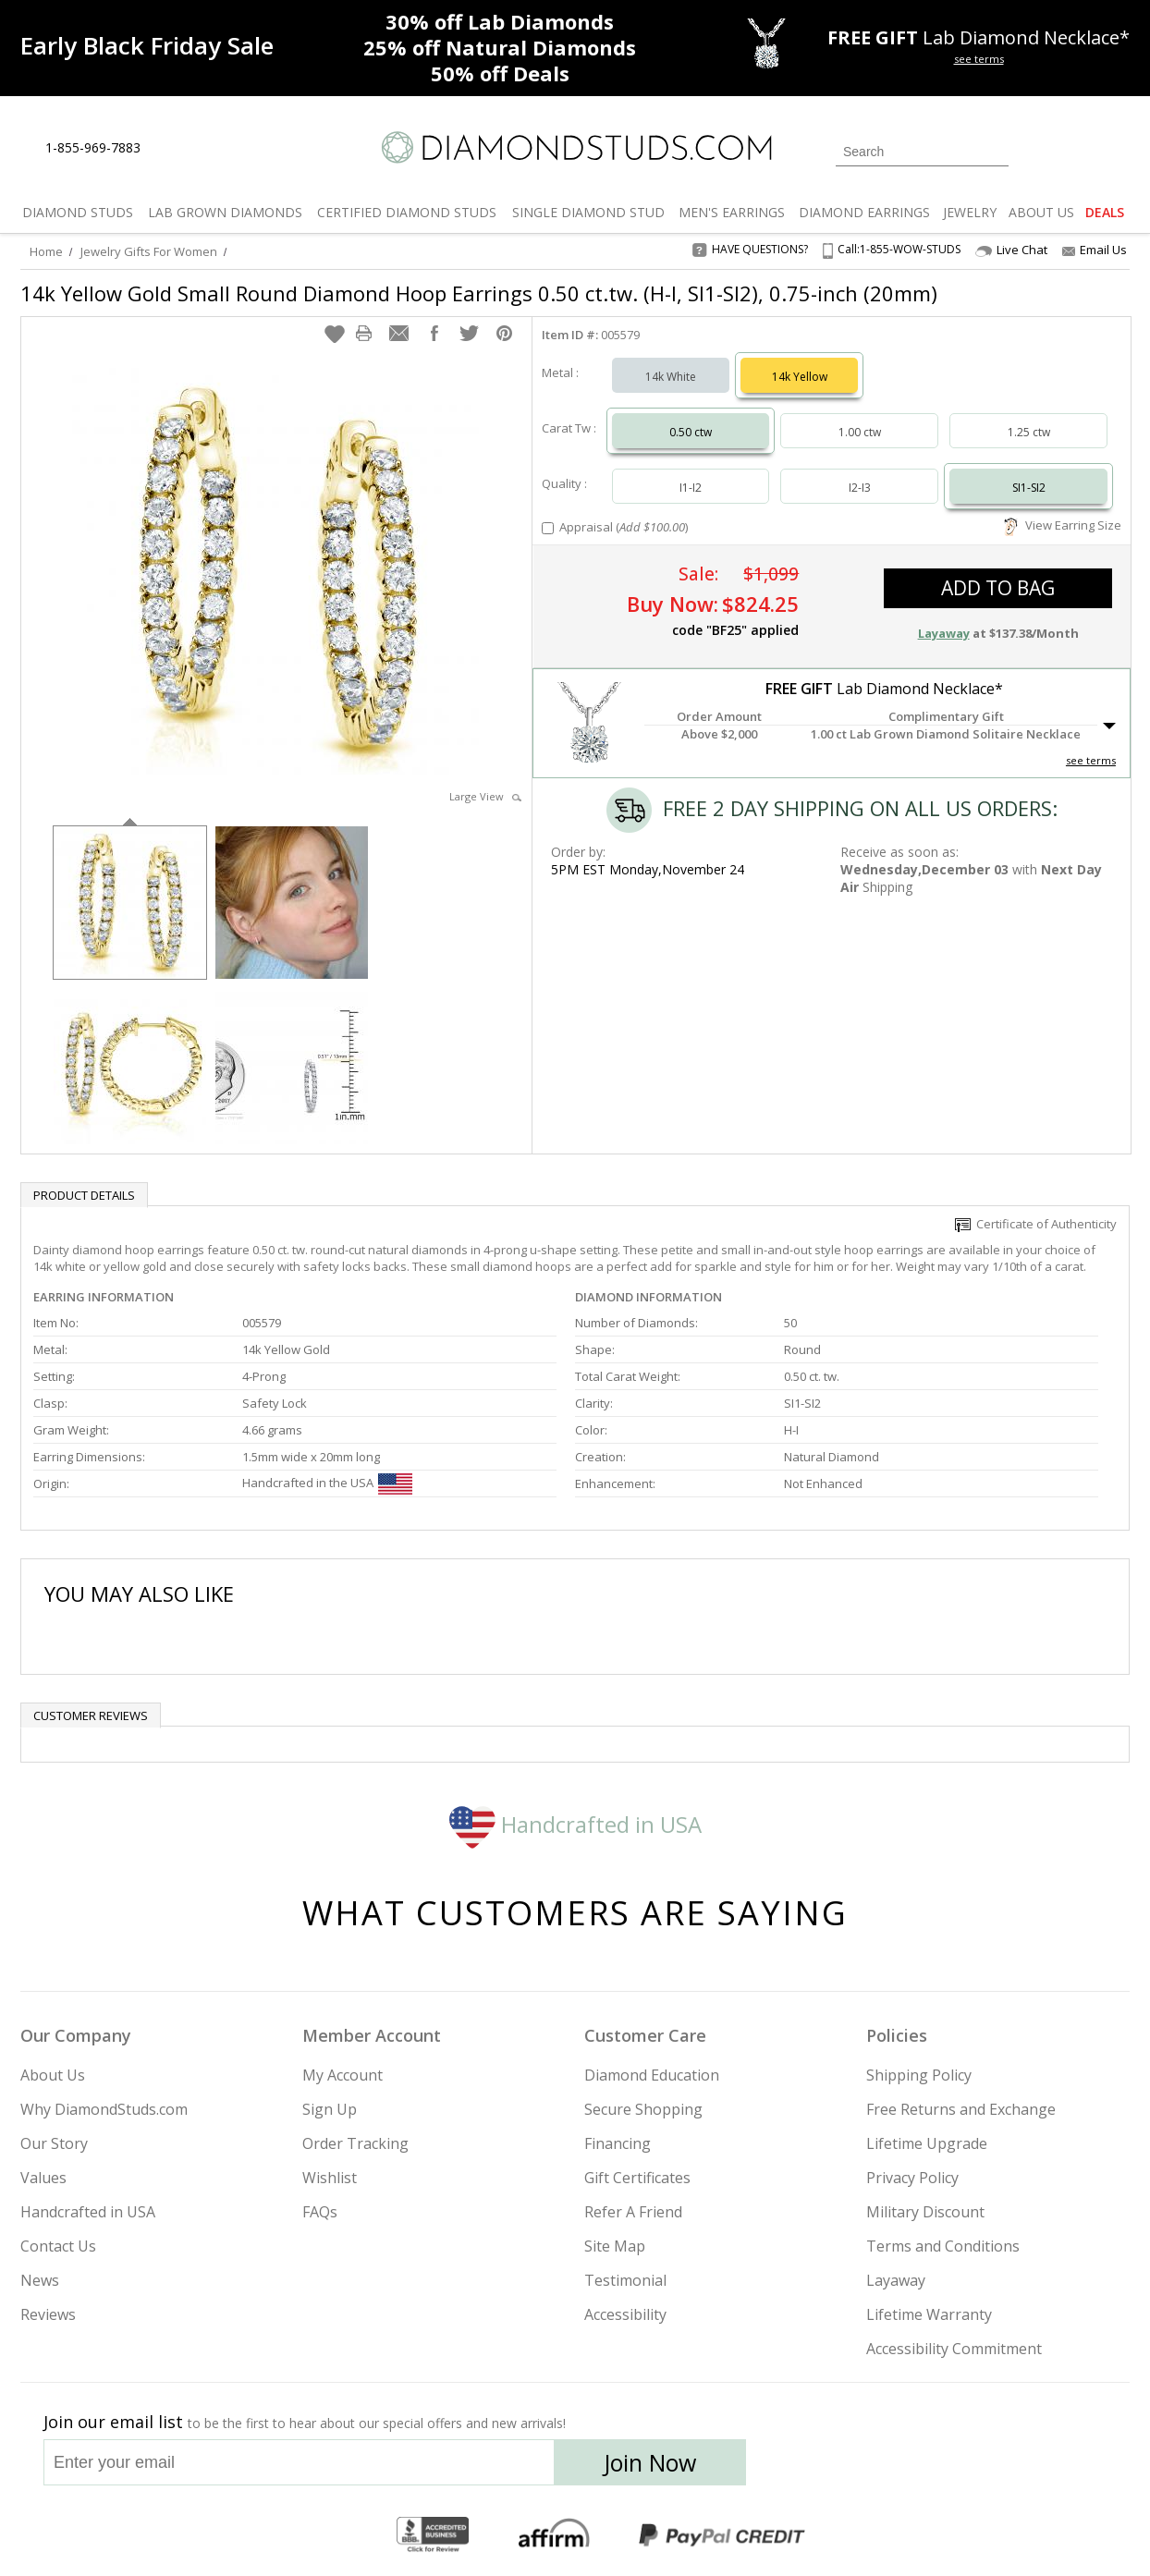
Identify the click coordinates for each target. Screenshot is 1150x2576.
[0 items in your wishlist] (1074, 150)
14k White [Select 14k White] (670, 377)
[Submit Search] (995, 151)
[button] (334, 334)
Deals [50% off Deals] (500, 73)
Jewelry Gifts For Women (148, 251)
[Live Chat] (170, 149)
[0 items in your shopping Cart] (1117, 150)
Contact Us (58, 2246)
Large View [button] (485, 796)
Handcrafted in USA (575, 1824)
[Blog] (1000, 2468)
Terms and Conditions (943, 2246)
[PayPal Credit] (722, 2535)
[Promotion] (147, 45)
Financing (617, 2143)
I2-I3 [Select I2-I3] (860, 487)
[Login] (1033, 150)
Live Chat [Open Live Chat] (1011, 250)
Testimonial (625, 2280)
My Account (342, 2075)
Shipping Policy (919, 2075)
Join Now (650, 2462)
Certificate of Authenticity (1036, 1223)
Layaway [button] (944, 633)
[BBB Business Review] (433, 2535)
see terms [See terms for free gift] (979, 59)
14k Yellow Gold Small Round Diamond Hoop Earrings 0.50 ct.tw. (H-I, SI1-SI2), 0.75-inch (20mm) (478, 293)
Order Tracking (355, 2143)
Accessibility (625, 2314)
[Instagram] (817, 2468)
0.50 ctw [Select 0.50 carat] (690, 432)
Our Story (54, 2143)
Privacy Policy (912, 2177)
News (39, 2280)
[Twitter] (866, 2468)
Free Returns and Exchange (961, 2109)
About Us (52, 2075)
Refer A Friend (633, 2212)
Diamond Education (651, 2075)
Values (43, 2177)
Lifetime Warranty (929, 2314)
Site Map (614, 2246)
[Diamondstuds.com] (575, 147)
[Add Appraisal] (548, 528)
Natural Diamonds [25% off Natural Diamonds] (499, 47)
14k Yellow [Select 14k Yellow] (799, 377)
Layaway (895, 2280)
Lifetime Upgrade (926, 2143)
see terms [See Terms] (1091, 760)
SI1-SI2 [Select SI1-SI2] (1029, 487)
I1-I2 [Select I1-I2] (690, 487)
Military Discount (925, 2212)
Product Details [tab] (84, 1195)
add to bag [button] (998, 588)
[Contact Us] (213, 148)
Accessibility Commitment (954, 2348)
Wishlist (329, 2177)
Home (46, 251)
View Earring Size (1062, 525)
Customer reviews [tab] (90, 1715)
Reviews (48, 2314)
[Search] (922, 151)
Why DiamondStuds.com (104, 2109)
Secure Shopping (643, 2109)
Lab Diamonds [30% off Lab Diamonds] (499, 21)
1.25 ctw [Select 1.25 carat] (1029, 432)
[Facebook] (910, 2468)
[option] (130, 900)
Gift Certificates (637, 2177)
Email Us (1094, 249)
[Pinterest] (951, 2468)
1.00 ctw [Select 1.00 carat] (859, 432)
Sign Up (329, 2109)
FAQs (319, 2212)
